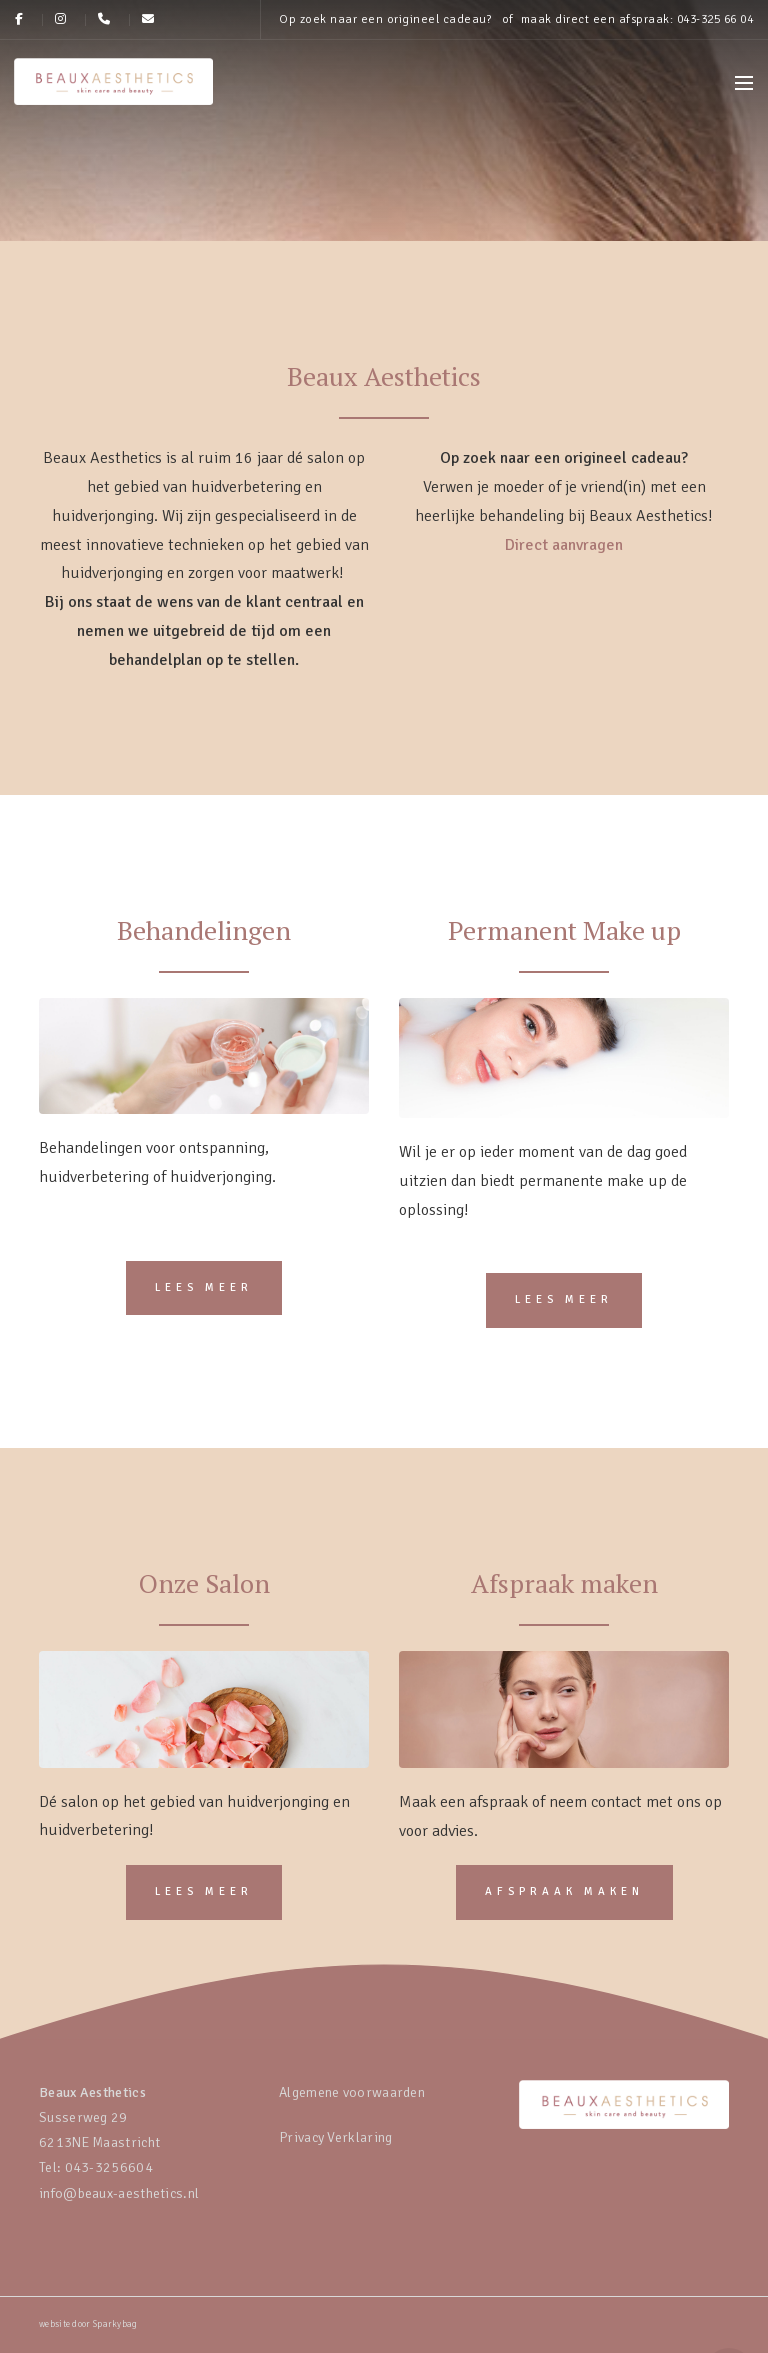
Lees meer (204, 1287)
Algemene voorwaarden (352, 2092)
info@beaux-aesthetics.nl (119, 2193)
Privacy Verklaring (335, 2137)
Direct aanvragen (564, 545)
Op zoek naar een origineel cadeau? (385, 19)
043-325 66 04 (715, 19)
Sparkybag (115, 2324)
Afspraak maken (564, 1891)
